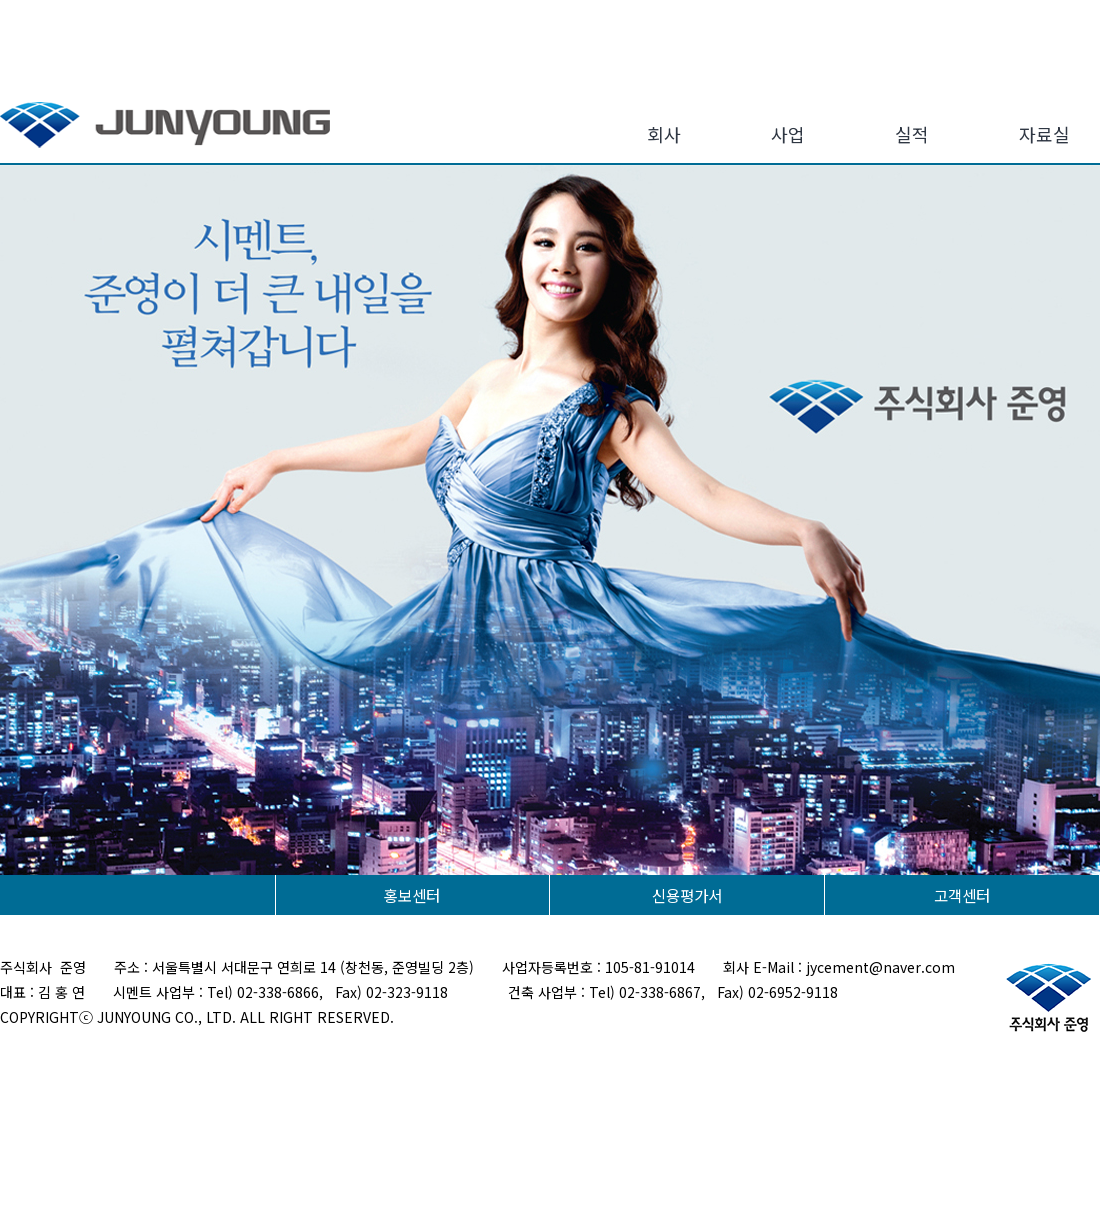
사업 (788, 134)
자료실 (1044, 134)
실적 (912, 134)
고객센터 (962, 895)
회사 (664, 134)
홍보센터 (412, 895)
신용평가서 (687, 895)
